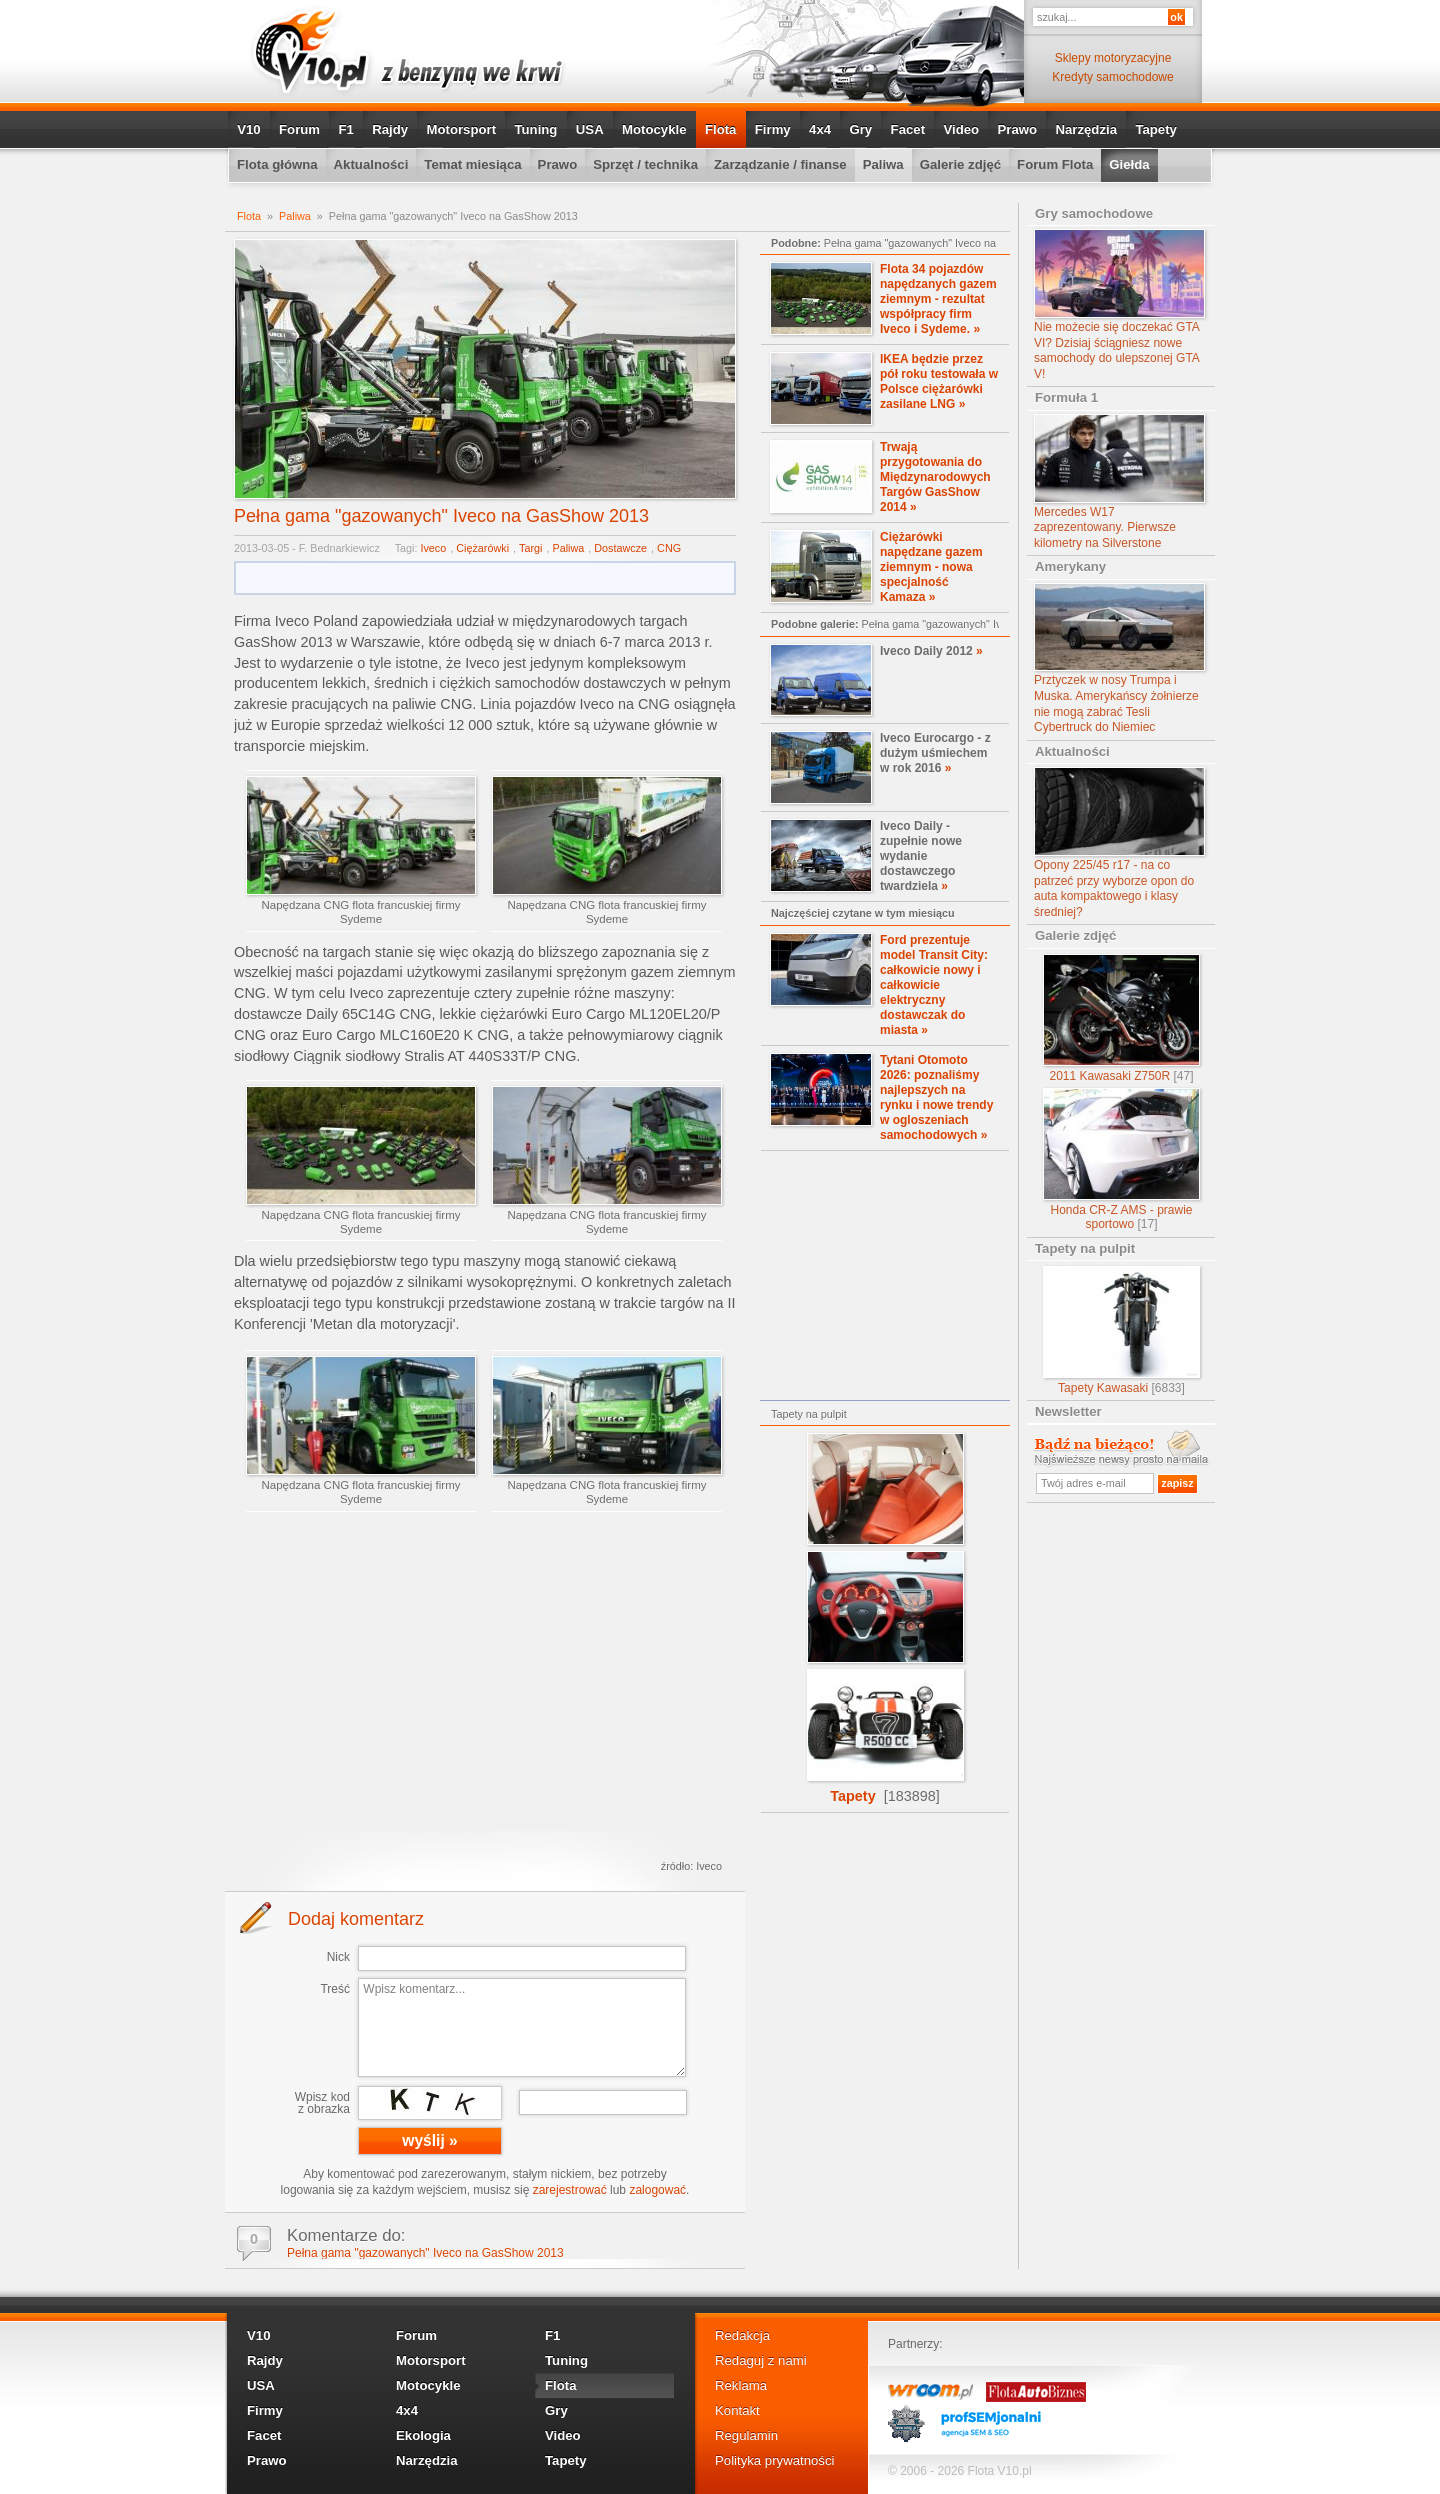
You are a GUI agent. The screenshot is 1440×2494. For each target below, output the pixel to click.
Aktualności (371, 164)
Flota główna (277, 164)
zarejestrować (570, 2190)
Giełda (1129, 164)
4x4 (820, 129)
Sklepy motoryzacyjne (1113, 58)
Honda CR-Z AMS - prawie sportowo (1121, 1159)
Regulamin (746, 2435)
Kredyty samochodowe (1112, 77)
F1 (345, 129)
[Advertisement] (485, 1690)
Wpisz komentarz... (522, 2027)
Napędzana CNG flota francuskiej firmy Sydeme (361, 850)
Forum (299, 129)
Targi (530, 548)
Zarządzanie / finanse (780, 164)
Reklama (741, 2385)
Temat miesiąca (472, 164)
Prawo (1017, 129)
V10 (248, 129)
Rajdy (390, 129)
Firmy (773, 129)
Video (961, 129)
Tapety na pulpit (1085, 1248)
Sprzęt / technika (645, 164)
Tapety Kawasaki (1121, 1330)
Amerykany (1070, 566)
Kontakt (737, 2410)
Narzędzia (1086, 129)
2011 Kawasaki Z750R (1121, 1018)
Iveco (433, 548)
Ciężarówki (482, 548)
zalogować (657, 2190)
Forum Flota (1055, 164)
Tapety (1156, 129)
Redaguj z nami (761, 2360)
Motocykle (654, 129)
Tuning (535, 129)
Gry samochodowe (1094, 213)
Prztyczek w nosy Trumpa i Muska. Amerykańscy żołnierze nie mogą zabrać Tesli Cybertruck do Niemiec (1119, 659)
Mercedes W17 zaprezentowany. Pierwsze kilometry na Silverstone (1119, 482)
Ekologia (423, 2435)
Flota (721, 129)
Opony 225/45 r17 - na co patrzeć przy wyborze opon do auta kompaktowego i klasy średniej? (1119, 843)
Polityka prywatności (774, 2460)
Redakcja (742, 2335)
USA (590, 129)
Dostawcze (620, 548)
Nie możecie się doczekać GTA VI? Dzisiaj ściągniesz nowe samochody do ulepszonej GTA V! (1119, 305)
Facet (908, 129)
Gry (860, 129)
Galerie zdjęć (960, 164)
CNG (669, 548)
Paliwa (883, 164)
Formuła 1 (1066, 397)
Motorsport (462, 129)
